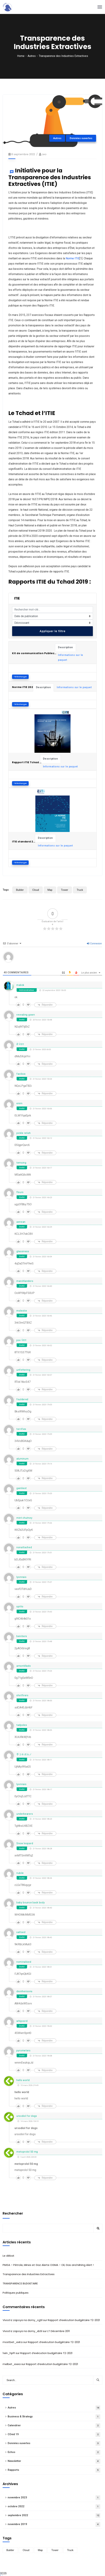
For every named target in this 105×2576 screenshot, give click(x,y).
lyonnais (21, 1577)
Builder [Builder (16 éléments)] (10, 2550)
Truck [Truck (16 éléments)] (70, 2550)
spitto (19, 1606)
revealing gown (25, 1014)
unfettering (23, 1369)
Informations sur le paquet (70, 657)
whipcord (22, 2021)
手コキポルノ (24, 1754)
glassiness (22, 1251)
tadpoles (21, 1725)
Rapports (54, 2470)
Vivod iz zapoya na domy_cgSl (22, 2320)
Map (50, 889)
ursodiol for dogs (26, 2116)
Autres (32, 56)
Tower (64, 889)
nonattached (24, 1547)
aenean (21, 1221)
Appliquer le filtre (53, 631)
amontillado (23, 1665)
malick (20, 985)
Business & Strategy (54, 2416)
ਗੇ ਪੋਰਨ (20, 1044)
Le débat (8, 2255)
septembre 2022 (54, 2515)
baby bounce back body (30, 1902)
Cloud (35, 889)
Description (65, 647)
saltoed (21, 1932)
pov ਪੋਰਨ (21, 1340)
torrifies (21, 1429)
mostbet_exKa (13, 2342)
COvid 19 (54, 2434)
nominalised (23, 1961)
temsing (21, 1162)
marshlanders (24, 1281)
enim (19, 1103)
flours (20, 1192)
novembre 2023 (54, 2497)
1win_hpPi (9, 2353)
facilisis (21, 1073)
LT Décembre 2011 (58, 2331)
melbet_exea (12, 2364)
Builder (20, 889)
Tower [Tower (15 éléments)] (55, 2550)
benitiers (21, 1636)
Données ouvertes (81, 138)
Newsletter (54, 2461)
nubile (20, 1873)
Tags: (6, 889)
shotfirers (22, 1695)
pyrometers (23, 2050)
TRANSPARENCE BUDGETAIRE (20, 2283)
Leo (44, 154)
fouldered (22, 1399)
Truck (80, 889)
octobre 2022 (54, 2506)
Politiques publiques (15, 2292)
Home (20, 56)
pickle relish (23, 1133)
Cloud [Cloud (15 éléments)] (26, 2550)
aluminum (22, 1458)
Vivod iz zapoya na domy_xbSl (22, 2331)
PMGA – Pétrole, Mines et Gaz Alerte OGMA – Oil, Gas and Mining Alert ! (48, 2265)
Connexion (94, 943)
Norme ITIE (72, 258)
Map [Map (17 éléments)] (40, 2550)
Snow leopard (24, 1843)
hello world (23, 2080)
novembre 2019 (54, 2524)
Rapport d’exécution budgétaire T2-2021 (74, 2320)
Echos (54, 2452)
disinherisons (24, 1991)
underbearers (24, 1813)
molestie (21, 1310)
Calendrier (54, 2425)
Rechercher (13, 2213)
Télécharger (20, 676)
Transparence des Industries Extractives (29, 2274)
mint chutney (24, 1517)
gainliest (21, 1488)
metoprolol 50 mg (27, 2151)
